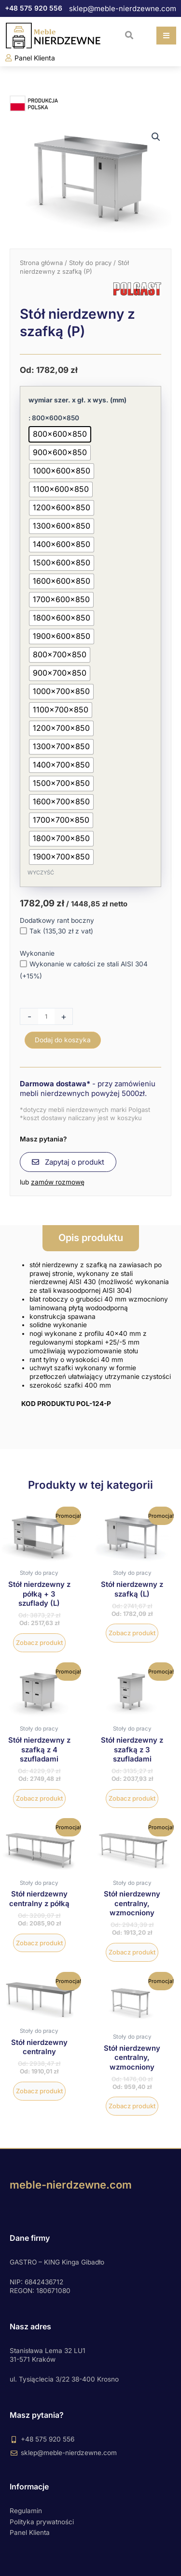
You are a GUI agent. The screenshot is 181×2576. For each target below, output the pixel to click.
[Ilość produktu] (46, 1016)
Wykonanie (37, 953)
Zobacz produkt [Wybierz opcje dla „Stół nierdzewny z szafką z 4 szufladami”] (39, 1798)
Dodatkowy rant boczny (57, 920)
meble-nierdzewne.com (71, 2184)
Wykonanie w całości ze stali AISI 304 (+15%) (84, 970)
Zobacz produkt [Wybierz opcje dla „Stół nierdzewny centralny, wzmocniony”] (132, 1952)
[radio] (59, 434)
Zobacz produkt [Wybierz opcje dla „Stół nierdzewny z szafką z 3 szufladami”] (132, 1798)
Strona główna (41, 262)
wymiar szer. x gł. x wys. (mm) (77, 400)
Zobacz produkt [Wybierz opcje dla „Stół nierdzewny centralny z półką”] (39, 1943)
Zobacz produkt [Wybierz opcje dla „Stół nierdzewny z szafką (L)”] (132, 1633)
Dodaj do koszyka (63, 1040)
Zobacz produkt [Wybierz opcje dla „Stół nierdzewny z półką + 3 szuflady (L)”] (39, 1642)
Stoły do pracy (90, 262)
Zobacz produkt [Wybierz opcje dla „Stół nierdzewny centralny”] (39, 2091)
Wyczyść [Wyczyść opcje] (41, 872)
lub (52, 1182)
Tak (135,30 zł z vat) (56, 931)
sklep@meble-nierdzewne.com (122, 8)
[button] (129, 35)
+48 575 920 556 (33, 8)
